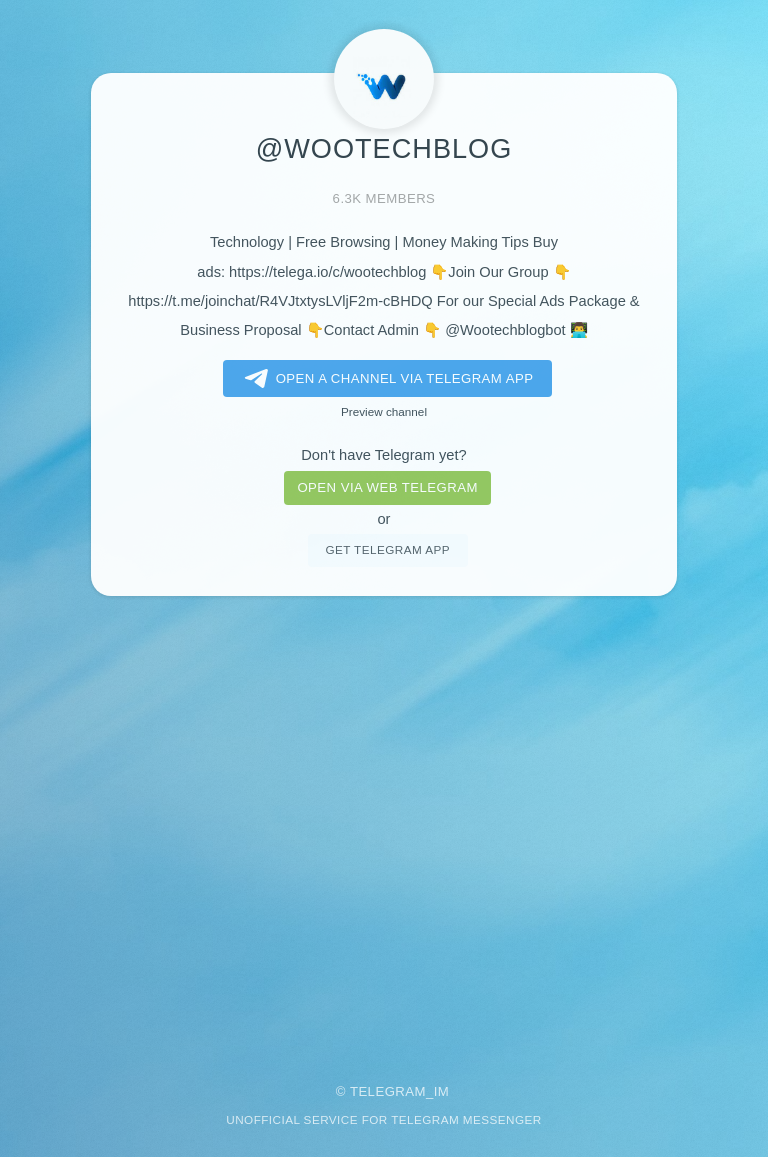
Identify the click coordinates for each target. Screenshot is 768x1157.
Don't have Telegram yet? (383, 455)
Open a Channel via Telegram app (385, 379)
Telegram (388, 1091)
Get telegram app (387, 549)
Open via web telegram (387, 487)
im (442, 1091)
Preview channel (384, 411)
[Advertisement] (384, 826)
